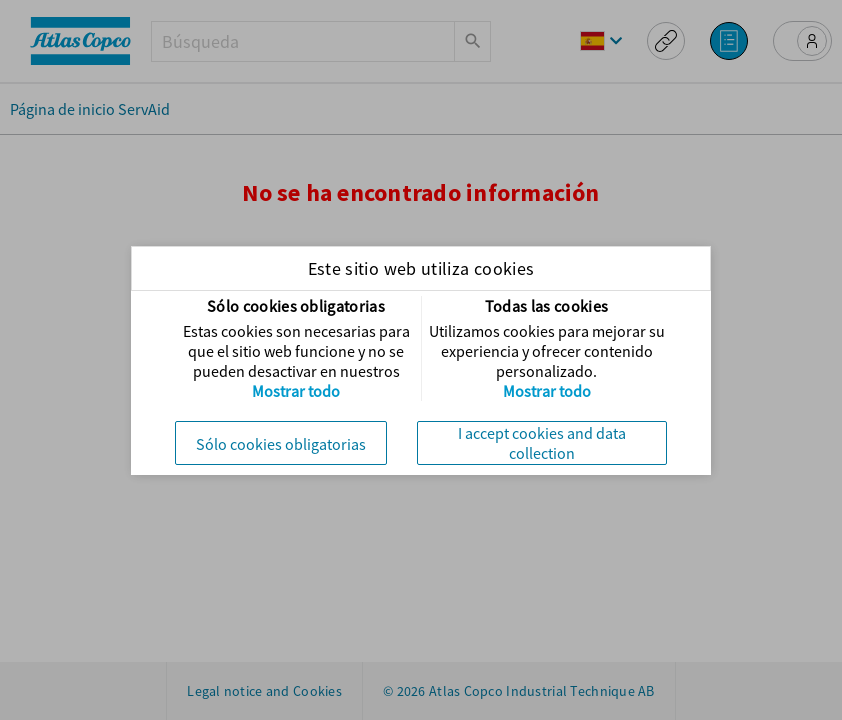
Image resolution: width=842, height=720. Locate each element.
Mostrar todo (296, 391)
